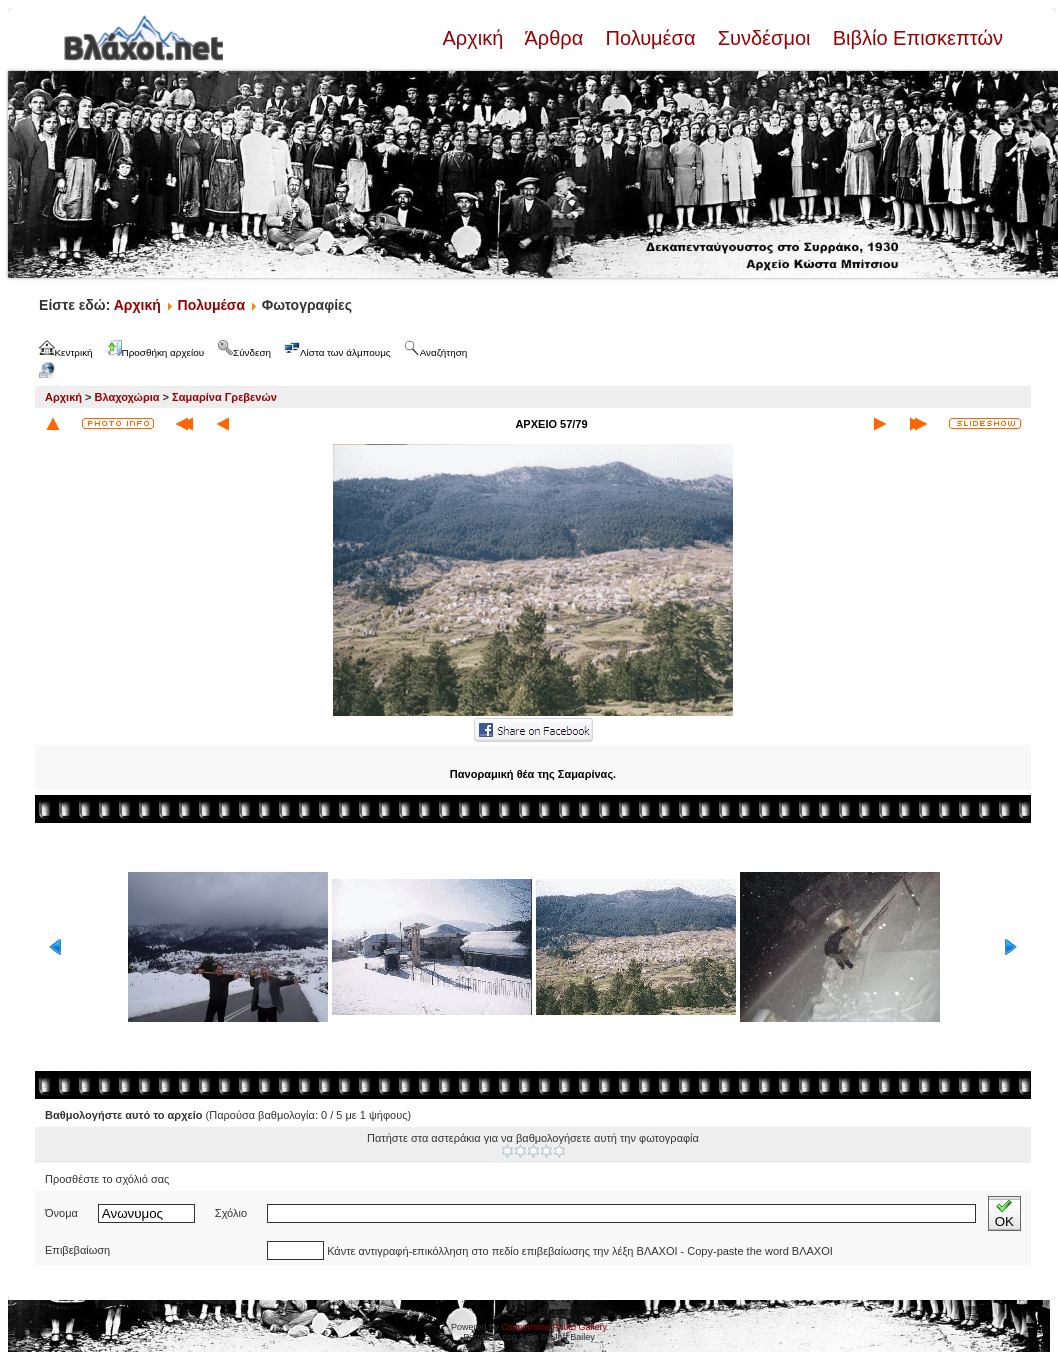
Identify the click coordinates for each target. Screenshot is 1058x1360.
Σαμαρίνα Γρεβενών (224, 397)
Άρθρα (554, 38)
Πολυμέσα (650, 38)
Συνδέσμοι (764, 38)
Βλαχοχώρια (127, 397)
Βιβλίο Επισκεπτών (915, 38)
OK (1004, 1213)
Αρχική (475, 38)
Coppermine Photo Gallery (554, 1327)
